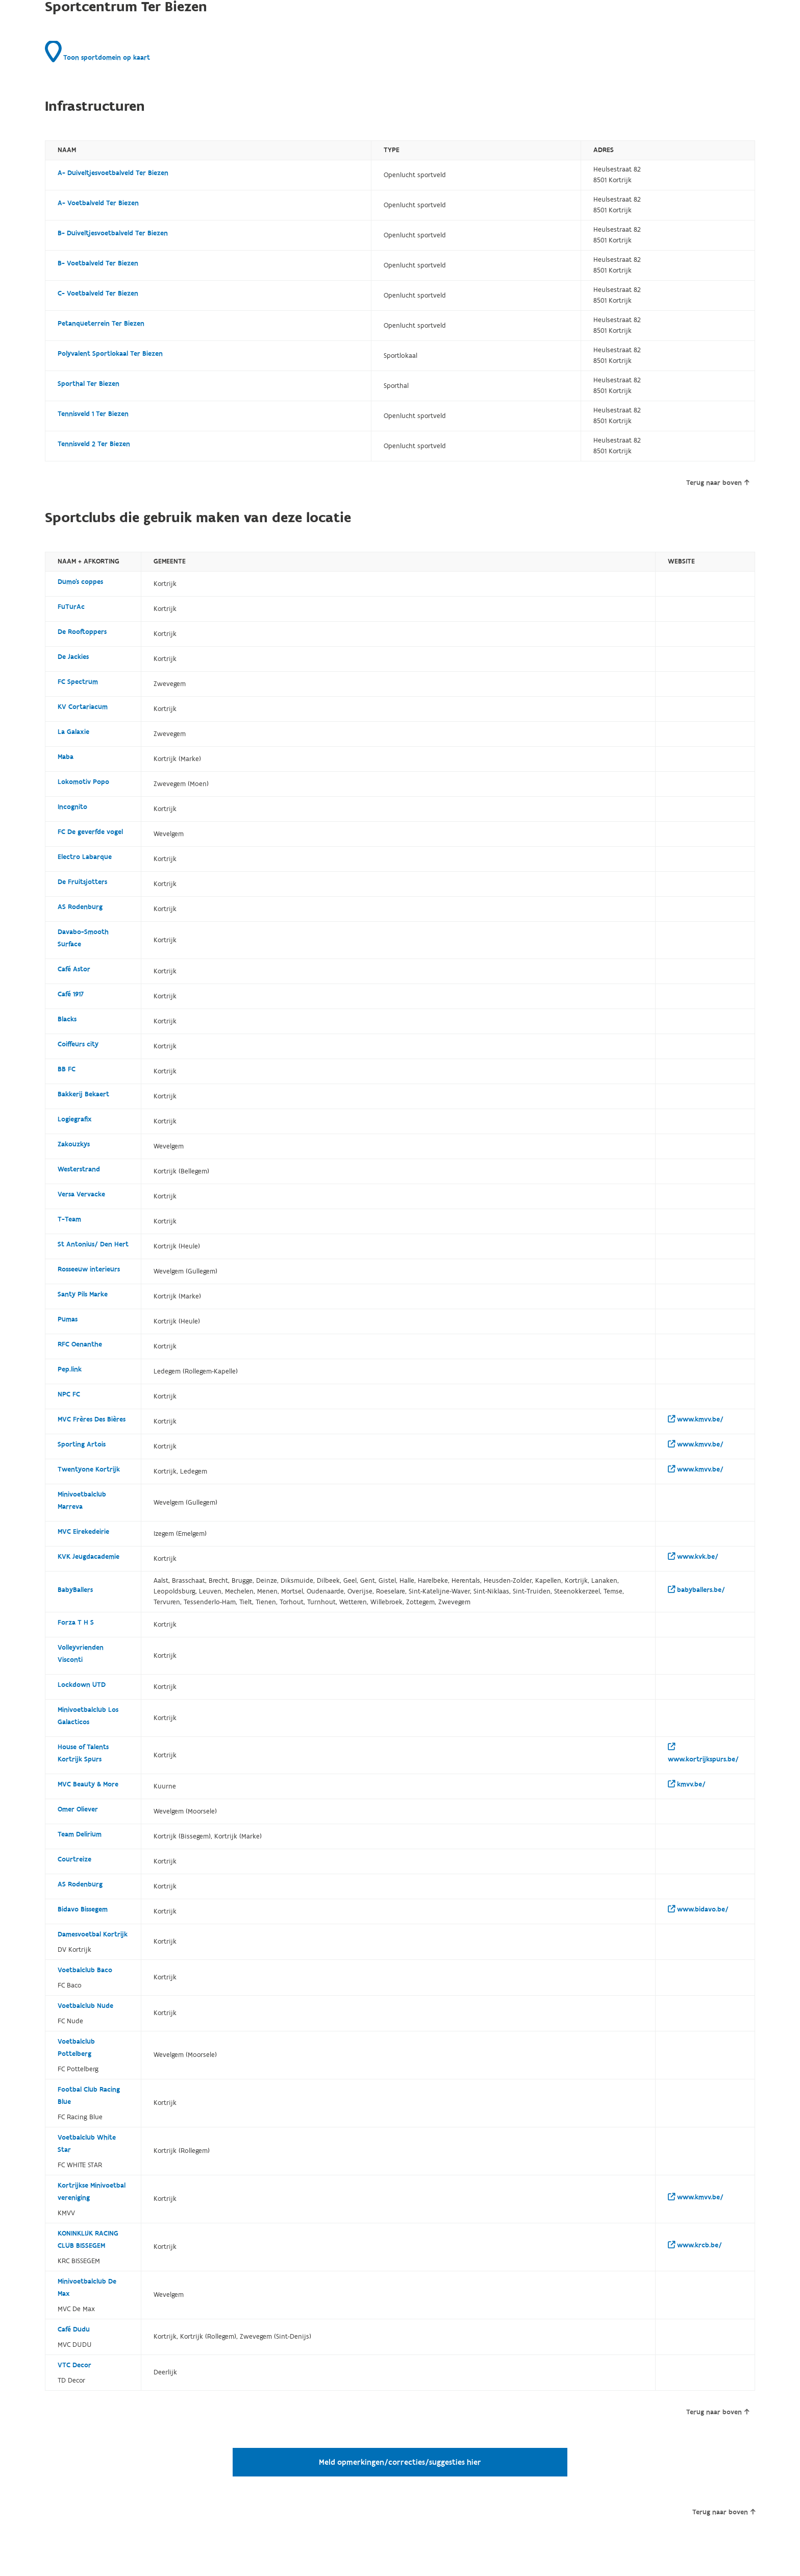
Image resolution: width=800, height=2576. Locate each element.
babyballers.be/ (696, 1589)
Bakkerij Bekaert (83, 1094)
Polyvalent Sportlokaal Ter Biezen (110, 353)
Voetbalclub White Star (87, 2143)
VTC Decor (74, 2365)
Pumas (68, 1319)
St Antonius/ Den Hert (93, 1244)
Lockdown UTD (82, 1684)
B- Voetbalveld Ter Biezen (98, 263)
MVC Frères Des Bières (92, 1419)
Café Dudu (74, 2329)
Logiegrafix (75, 1119)
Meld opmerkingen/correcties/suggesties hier (400, 2462)
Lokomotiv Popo (83, 782)
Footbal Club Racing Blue (89, 2095)
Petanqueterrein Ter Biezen (101, 323)
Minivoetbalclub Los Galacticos (88, 1716)
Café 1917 (71, 994)
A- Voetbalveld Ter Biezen (98, 203)
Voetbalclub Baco (85, 1970)
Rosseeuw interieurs (89, 1269)
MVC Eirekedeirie (83, 1531)
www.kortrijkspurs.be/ (703, 1753)
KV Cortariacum (83, 707)
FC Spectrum (78, 681)
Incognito (72, 807)
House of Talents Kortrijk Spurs (83, 1753)
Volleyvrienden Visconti (81, 1653)
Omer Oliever (78, 1809)
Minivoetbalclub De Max (87, 2287)
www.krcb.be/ (695, 2245)
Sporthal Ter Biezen (88, 383)
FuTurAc (71, 606)
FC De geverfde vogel (90, 832)
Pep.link (70, 1369)
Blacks (67, 1019)
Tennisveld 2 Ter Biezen (94, 444)
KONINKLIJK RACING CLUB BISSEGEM (88, 2239)
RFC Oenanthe (80, 1344)
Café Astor (74, 969)
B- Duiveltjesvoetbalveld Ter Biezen (113, 233)
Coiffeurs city (78, 1044)
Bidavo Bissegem (83, 1909)
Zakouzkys (74, 1144)
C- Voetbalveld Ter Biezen (98, 293)
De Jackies (73, 656)
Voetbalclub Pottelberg (76, 2047)
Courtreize (74, 1859)
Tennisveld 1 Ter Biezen (93, 414)
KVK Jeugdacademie (88, 1556)
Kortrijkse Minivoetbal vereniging (92, 2191)
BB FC (67, 1069)
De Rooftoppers (82, 631)
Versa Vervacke (81, 1194)
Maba (65, 757)
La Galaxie (73, 732)
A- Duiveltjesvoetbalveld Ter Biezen (113, 173)
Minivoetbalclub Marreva (82, 1500)
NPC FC (69, 1394)
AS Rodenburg (80, 907)
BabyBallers (75, 1589)
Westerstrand (79, 1169)
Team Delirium (80, 1834)
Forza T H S (76, 1622)
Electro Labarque (85, 857)
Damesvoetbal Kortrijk (93, 1934)
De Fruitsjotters (82, 882)
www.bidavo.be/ (698, 1909)
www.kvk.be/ (693, 1556)
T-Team (69, 1219)
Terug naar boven (717, 482)
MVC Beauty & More (88, 1784)
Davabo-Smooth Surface (83, 938)
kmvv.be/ (687, 1784)
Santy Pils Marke (83, 1294)
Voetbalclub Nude (85, 2005)
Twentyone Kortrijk (89, 1469)
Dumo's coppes (80, 581)
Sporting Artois (82, 1444)
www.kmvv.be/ (695, 1419)
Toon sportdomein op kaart (97, 51)
